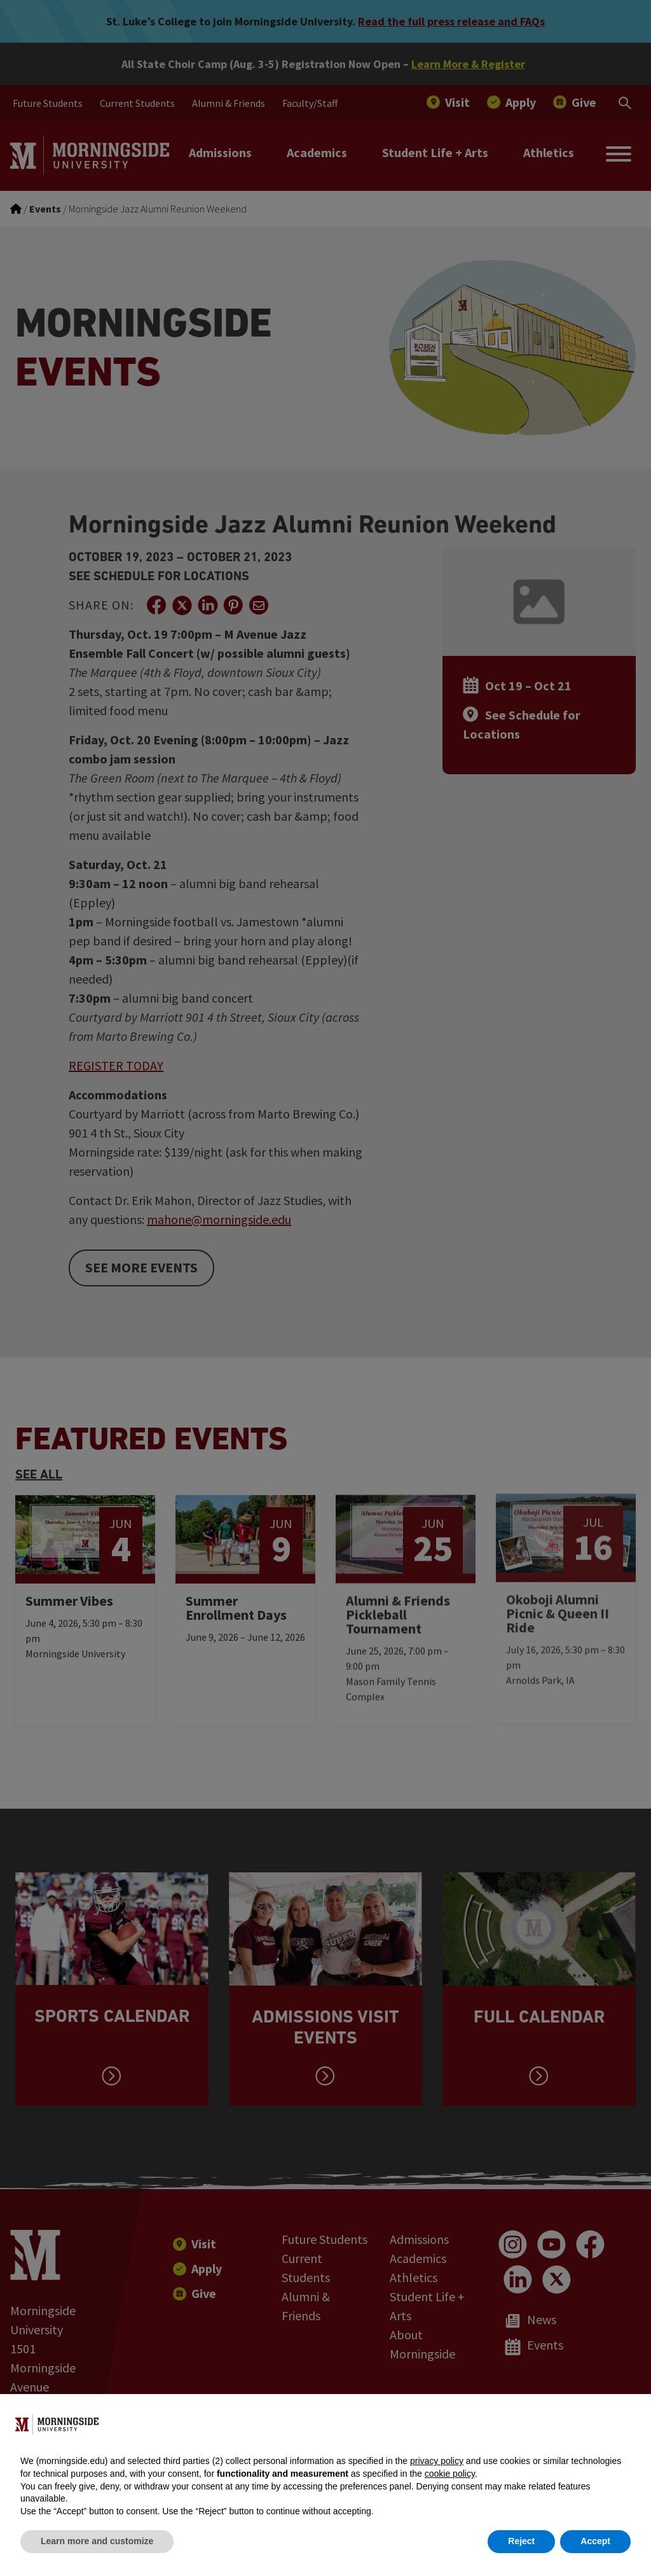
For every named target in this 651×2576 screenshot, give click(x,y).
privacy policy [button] (436, 2461)
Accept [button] (595, 2541)
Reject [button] (521, 2541)
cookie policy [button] (450, 2473)
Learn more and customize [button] (97, 2541)
